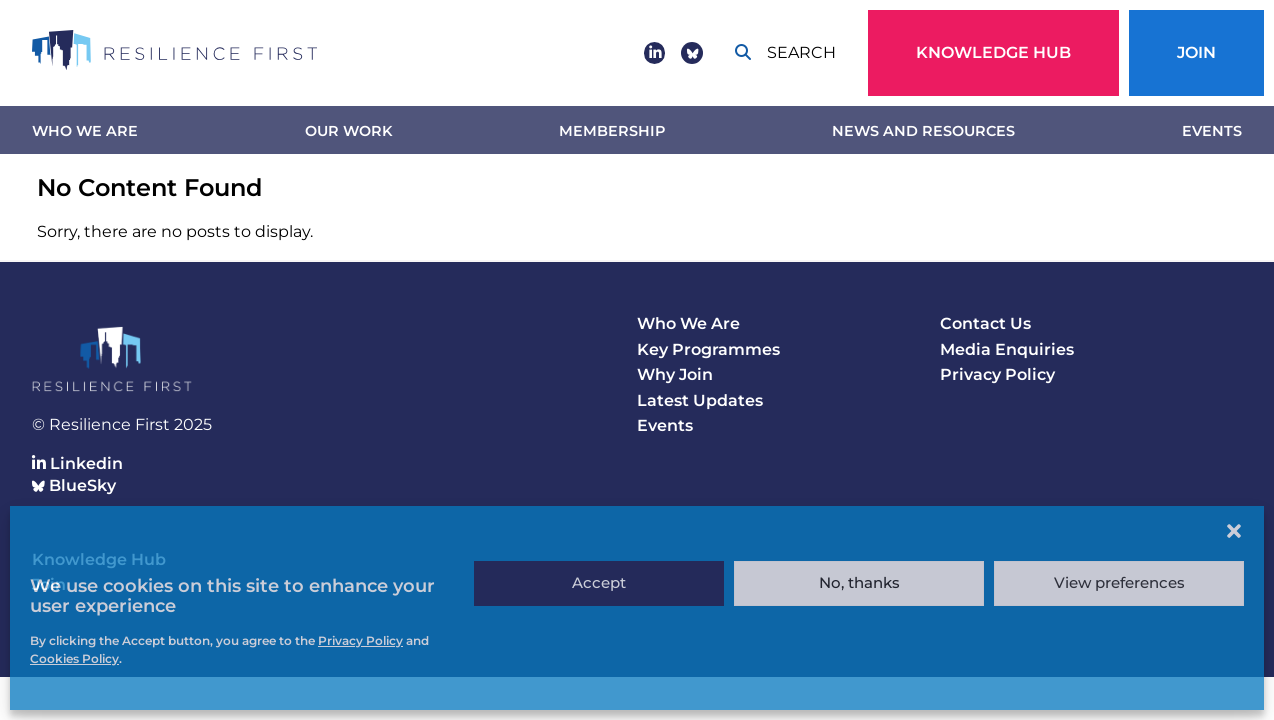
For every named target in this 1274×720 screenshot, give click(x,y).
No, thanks (859, 582)
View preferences (1119, 582)
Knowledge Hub (993, 52)
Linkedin (77, 463)
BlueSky (74, 485)
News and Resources (923, 131)
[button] (1234, 531)
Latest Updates (700, 400)
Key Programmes (708, 349)
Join (1196, 52)
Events (1212, 131)
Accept (599, 582)
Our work (348, 131)
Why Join (675, 374)
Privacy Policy (997, 374)
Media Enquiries (1007, 349)
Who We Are (85, 131)
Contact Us (985, 323)
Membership (612, 131)
